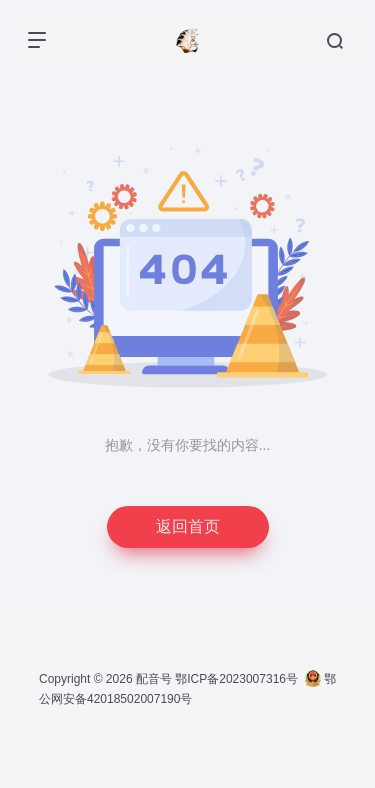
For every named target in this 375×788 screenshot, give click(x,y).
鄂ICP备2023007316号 (236, 679)
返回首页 (188, 526)
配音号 (154, 679)
